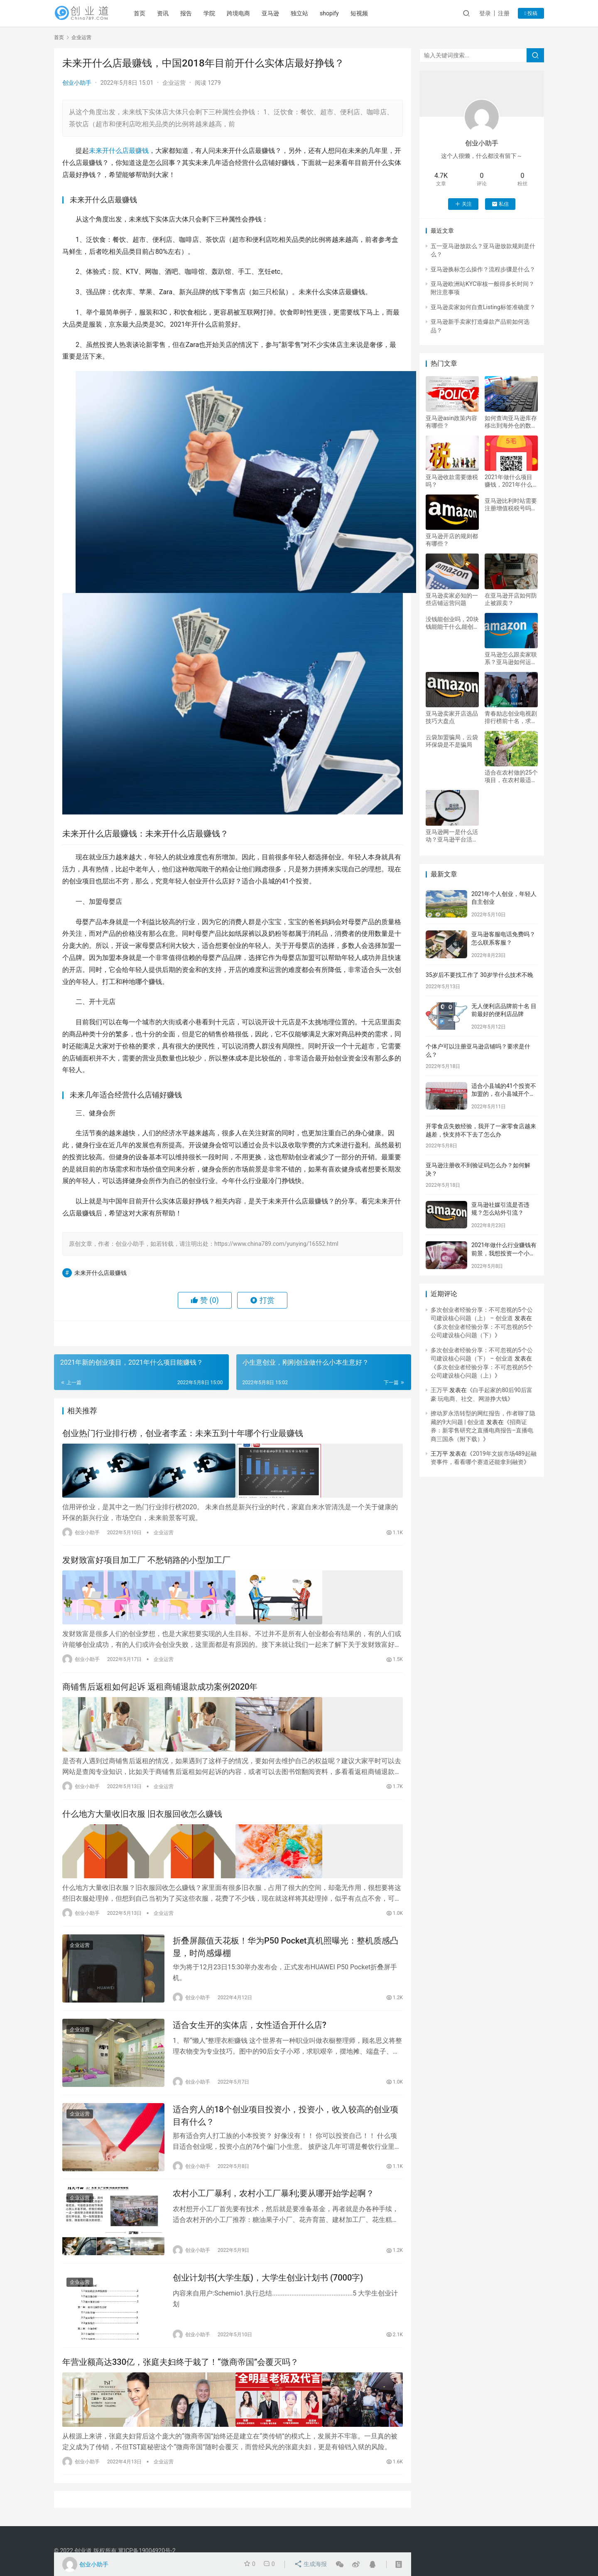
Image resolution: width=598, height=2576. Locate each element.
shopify (335, 13)
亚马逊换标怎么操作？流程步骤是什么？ (483, 269)
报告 (192, 13)
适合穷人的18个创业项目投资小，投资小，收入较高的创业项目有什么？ (285, 2111)
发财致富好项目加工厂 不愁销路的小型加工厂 (146, 1559)
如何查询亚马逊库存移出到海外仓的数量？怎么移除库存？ (511, 422)
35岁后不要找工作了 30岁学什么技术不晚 (479, 975)
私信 (500, 204)
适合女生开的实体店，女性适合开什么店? (249, 2020)
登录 (485, 13)
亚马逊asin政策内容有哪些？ (451, 422)
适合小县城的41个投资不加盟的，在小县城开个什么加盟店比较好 (503, 1094)
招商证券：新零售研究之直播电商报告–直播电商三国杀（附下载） (482, 1430)
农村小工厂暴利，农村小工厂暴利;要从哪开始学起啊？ (273, 2190)
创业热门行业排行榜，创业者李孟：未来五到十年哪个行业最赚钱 (182, 1434)
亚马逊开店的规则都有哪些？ (452, 540)
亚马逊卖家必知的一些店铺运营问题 (452, 599)
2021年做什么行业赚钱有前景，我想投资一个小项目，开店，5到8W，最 (504, 1253)
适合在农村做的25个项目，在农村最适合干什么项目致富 (511, 776)
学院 (215, 13)
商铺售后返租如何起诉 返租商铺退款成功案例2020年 (159, 1684)
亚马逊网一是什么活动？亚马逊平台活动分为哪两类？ (452, 836)
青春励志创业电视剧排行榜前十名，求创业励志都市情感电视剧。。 (511, 717)
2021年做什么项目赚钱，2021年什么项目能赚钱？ (508, 481)
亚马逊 (276, 13)
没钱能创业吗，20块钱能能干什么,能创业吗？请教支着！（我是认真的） (452, 623)
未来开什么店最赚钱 (119, 151)
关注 (463, 204)
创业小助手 (76, 82)
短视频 (365, 13)
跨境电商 (244, 13)
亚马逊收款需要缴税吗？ (452, 481)
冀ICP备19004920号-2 (146, 2550)
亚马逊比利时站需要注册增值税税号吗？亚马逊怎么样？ (511, 504)
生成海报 (310, 2564)
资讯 (168, 13)
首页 (145, 13)
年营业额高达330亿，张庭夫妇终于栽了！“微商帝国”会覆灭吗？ (180, 2360)
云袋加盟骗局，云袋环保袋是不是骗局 (452, 741)
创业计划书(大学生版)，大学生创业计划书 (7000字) (268, 2275)
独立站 (305, 13)
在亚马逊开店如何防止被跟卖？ (511, 599)
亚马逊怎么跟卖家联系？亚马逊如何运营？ (511, 658)
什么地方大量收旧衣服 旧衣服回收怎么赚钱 (142, 1809)
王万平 (439, 1390)
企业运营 (174, 82)
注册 (504, 13)
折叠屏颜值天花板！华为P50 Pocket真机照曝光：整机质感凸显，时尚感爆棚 (285, 1940)
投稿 (530, 13)
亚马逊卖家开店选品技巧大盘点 (452, 717)
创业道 (83, 2550)
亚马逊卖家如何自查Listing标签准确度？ (483, 307)
